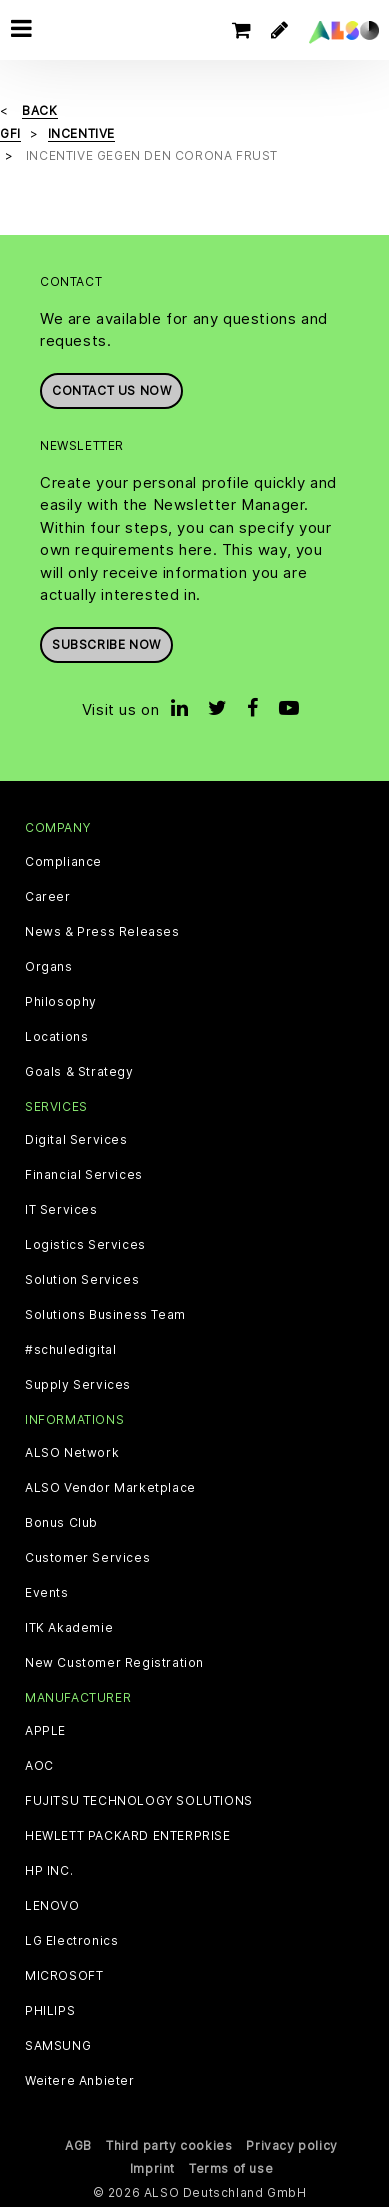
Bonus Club (61, 1523)
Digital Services (76, 1140)
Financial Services (84, 1175)
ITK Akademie (69, 1628)
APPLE (45, 1731)
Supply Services (78, 1385)
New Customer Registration (114, 1663)
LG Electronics (71, 1941)
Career (48, 897)
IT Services (61, 1210)
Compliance (63, 862)
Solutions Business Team (105, 1315)
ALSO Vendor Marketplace (110, 1488)
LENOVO (52, 1906)
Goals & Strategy (79, 1072)
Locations (56, 1037)
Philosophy (61, 1002)
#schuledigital (70, 1350)
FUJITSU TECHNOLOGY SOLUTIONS (139, 1801)
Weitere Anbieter (80, 2081)
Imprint (152, 2168)
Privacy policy (291, 2145)
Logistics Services (85, 1245)
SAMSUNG (58, 2046)
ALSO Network (72, 1453)
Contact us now (111, 390)
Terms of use (231, 2168)
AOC (39, 1766)
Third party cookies (169, 2145)
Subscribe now (106, 644)
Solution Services (82, 1280)
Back (39, 110)
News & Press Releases (102, 932)
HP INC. (49, 1871)
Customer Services (87, 1558)
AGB (78, 2145)
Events (47, 1593)
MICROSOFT (64, 1976)
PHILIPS (50, 2011)
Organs (49, 967)
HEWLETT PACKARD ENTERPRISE (128, 1836)
